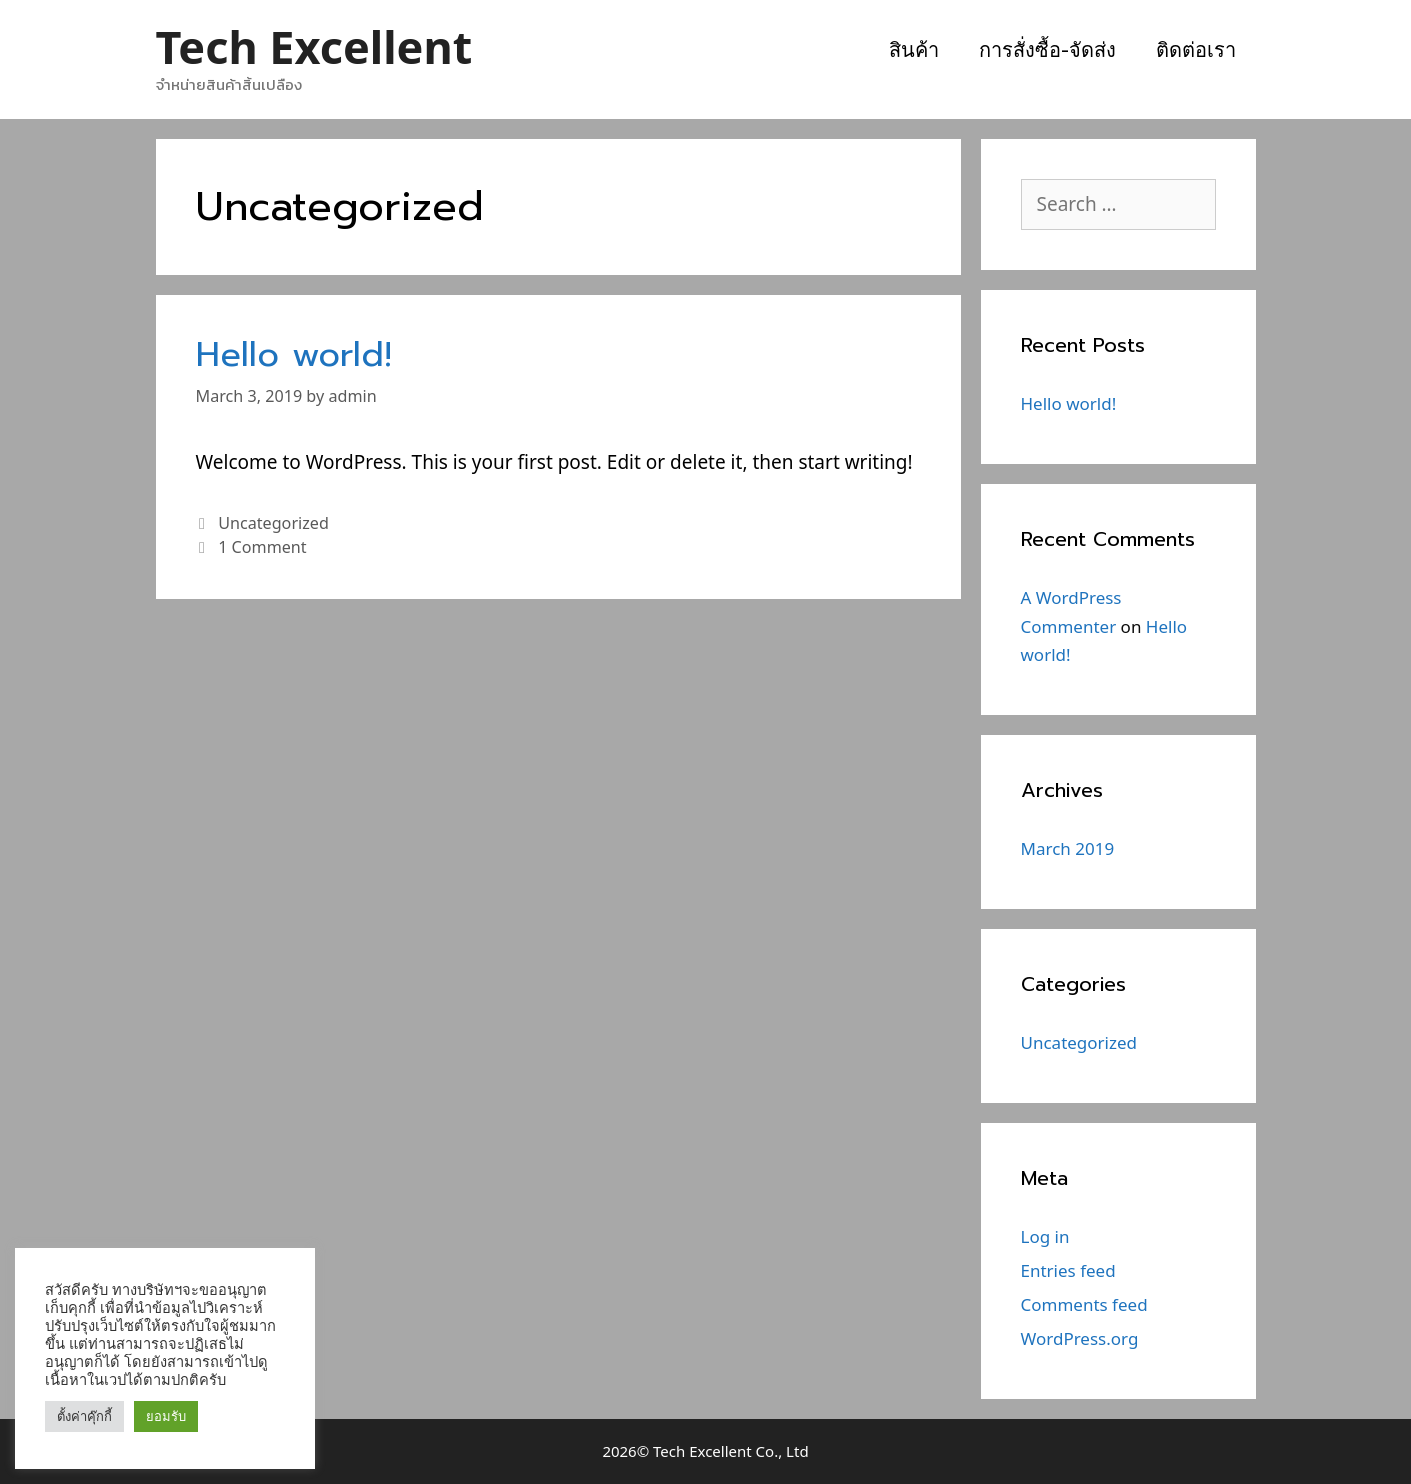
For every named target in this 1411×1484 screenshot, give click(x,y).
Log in (1045, 1236)
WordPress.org (1080, 1338)
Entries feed (1068, 1270)
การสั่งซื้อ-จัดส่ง (1047, 50)
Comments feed (1084, 1304)
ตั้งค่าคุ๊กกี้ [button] (84, 1416)
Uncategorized (273, 523)
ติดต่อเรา (1196, 50)
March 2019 (1068, 848)
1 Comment (262, 547)
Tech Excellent (314, 46)
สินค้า (914, 50)
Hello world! (294, 354)
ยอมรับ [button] (166, 1416)
